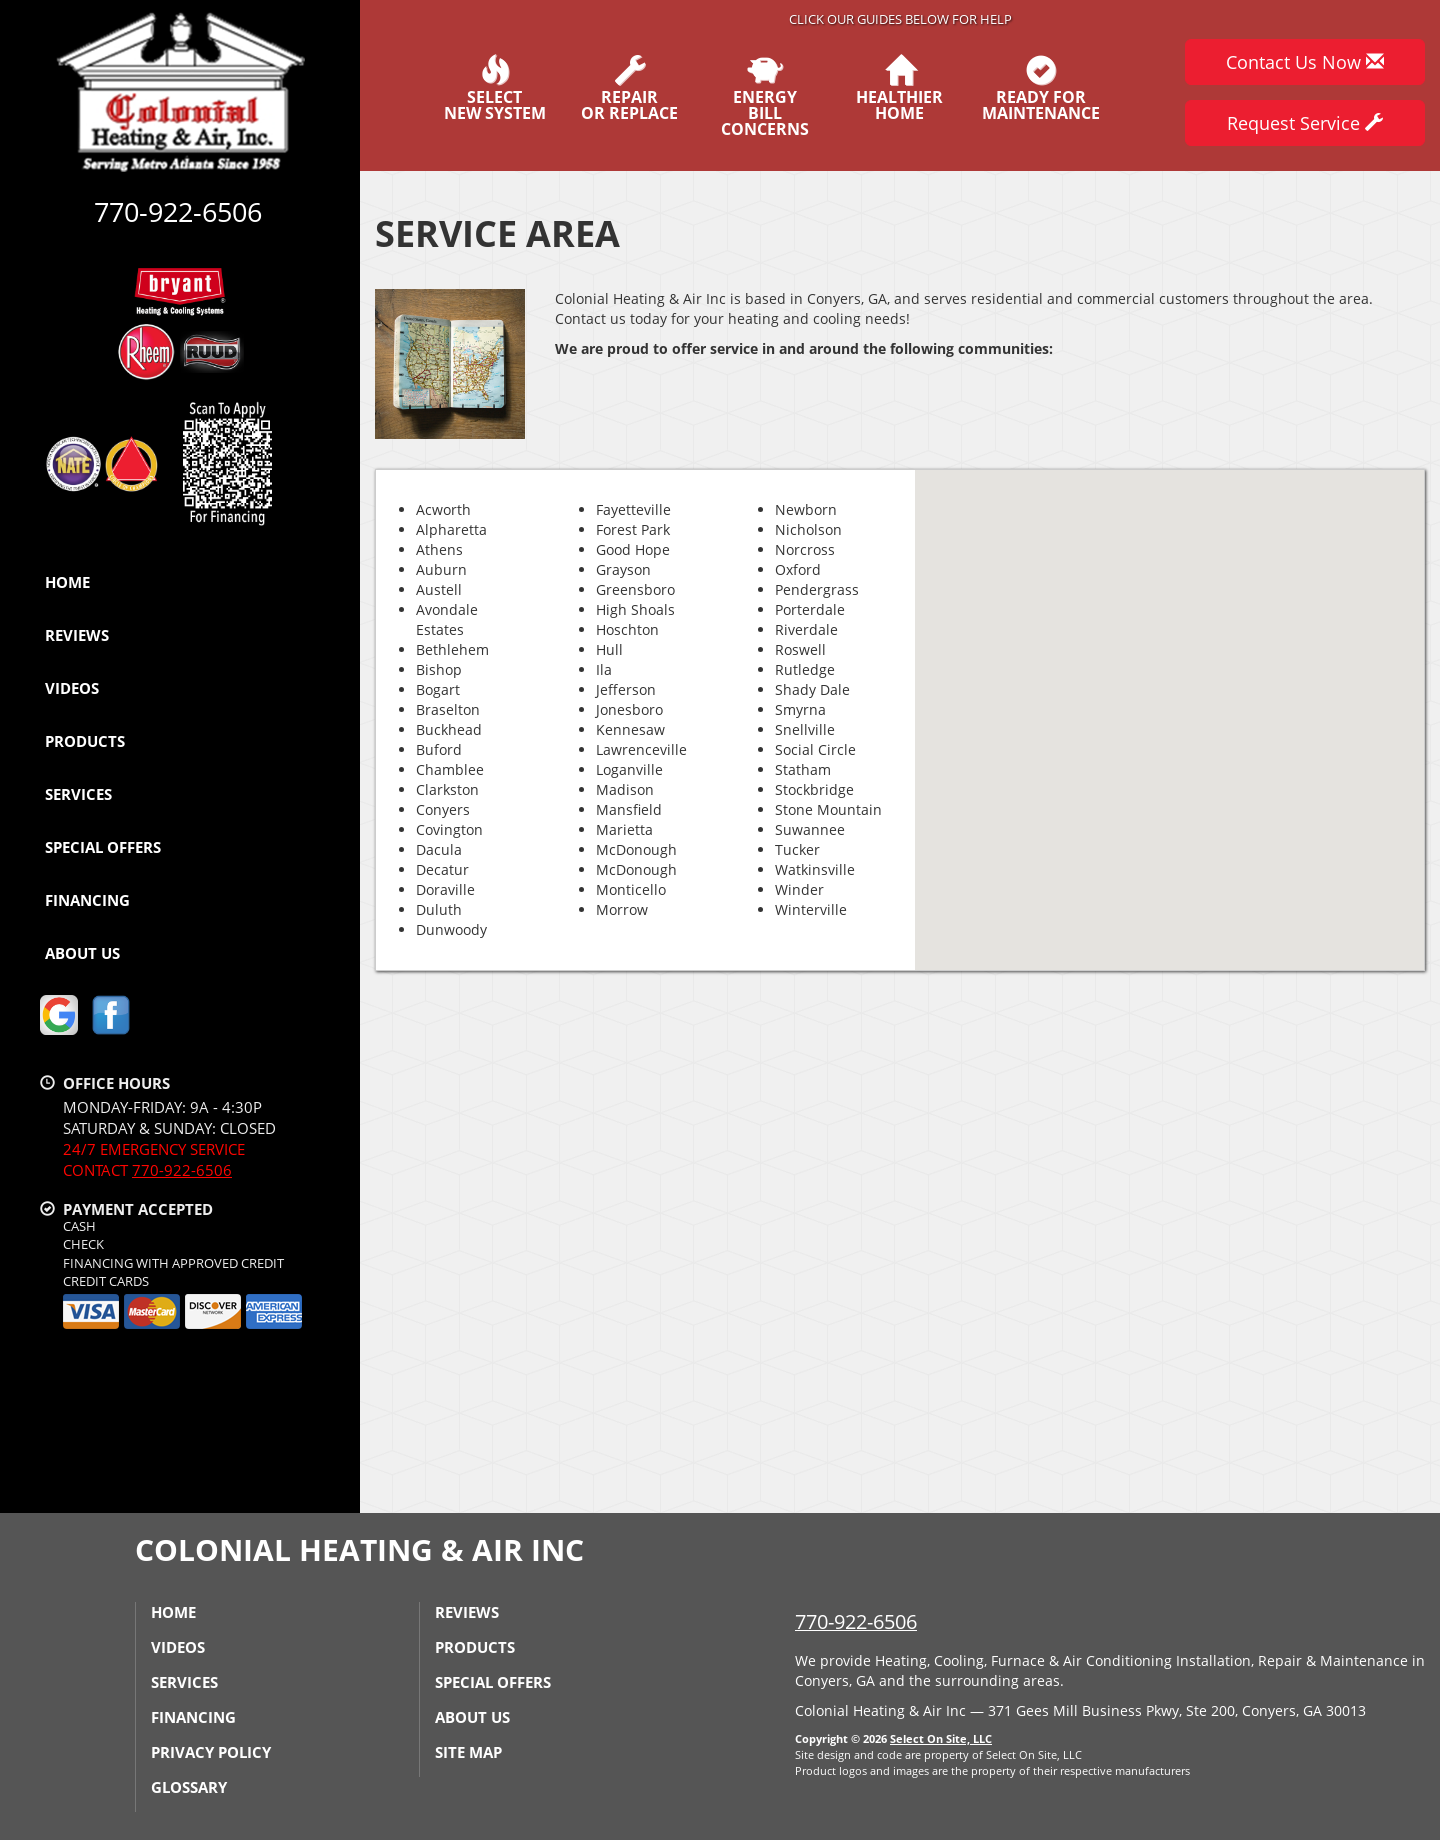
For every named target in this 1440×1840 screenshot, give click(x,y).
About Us (82, 953)
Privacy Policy (211, 1752)
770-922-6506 (182, 1170)
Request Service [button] (1305, 123)
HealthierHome (899, 88)
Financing (87, 900)
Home (67, 582)
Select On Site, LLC (941, 1738)
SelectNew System (495, 88)
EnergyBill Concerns (764, 96)
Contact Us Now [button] (1305, 62)
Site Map (468, 1752)
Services (78, 794)
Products (85, 741)
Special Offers (103, 847)
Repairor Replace (629, 88)
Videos (72, 688)
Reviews (77, 635)
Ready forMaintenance (1041, 88)
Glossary (189, 1787)
